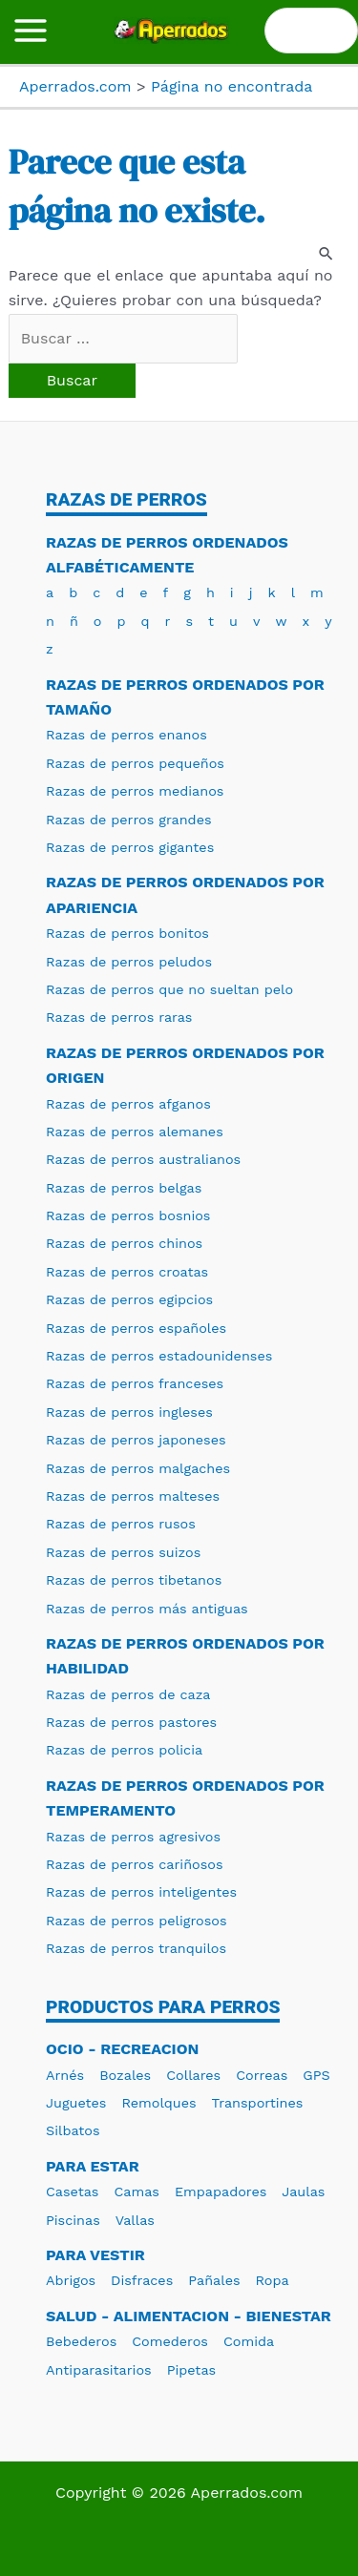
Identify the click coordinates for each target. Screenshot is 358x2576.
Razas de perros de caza (128, 1694)
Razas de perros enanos (126, 734)
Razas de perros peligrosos (136, 1920)
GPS (316, 2075)
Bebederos (81, 2341)
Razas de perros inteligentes (141, 1892)
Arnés (65, 2075)
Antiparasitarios (99, 2370)
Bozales (125, 2075)
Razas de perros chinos (124, 1243)
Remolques (158, 2102)
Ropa (272, 2280)
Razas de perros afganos (128, 1103)
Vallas (135, 2220)
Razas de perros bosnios (128, 1215)
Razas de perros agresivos (133, 1836)
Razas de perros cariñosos (134, 1864)
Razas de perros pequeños (135, 763)
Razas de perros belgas (123, 1187)
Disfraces (142, 2280)
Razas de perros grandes (129, 819)
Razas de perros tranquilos (136, 1948)
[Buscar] (334, 30)
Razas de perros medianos (134, 791)
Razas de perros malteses (133, 1496)
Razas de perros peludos (129, 961)
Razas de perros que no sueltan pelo (169, 989)
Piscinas (73, 2220)
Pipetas (191, 2370)
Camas (136, 2191)
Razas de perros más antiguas (147, 1608)
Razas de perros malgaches (138, 1468)
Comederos (170, 2341)
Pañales (214, 2280)
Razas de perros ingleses (129, 1412)
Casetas (72, 2191)
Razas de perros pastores (131, 1722)
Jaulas (303, 2191)
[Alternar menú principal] (30, 30)
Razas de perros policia (124, 1749)
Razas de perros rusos (121, 1523)
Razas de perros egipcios (129, 1299)
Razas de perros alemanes (134, 1131)
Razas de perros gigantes (130, 847)
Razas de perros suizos (123, 1552)
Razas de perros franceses (134, 1383)
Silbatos (73, 2130)
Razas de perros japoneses (136, 1439)
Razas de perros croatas (127, 1271)
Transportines (258, 2102)
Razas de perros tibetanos (133, 1580)
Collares (193, 2075)
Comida (248, 2341)
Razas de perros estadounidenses (159, 1355)
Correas (261, 2075)
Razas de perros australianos (143, 1159)
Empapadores (220, 2191)
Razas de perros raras (119, 1017)
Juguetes (76, 2102)
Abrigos (70, 2280)
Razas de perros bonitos (127, 933)
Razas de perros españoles (136, 1328)
